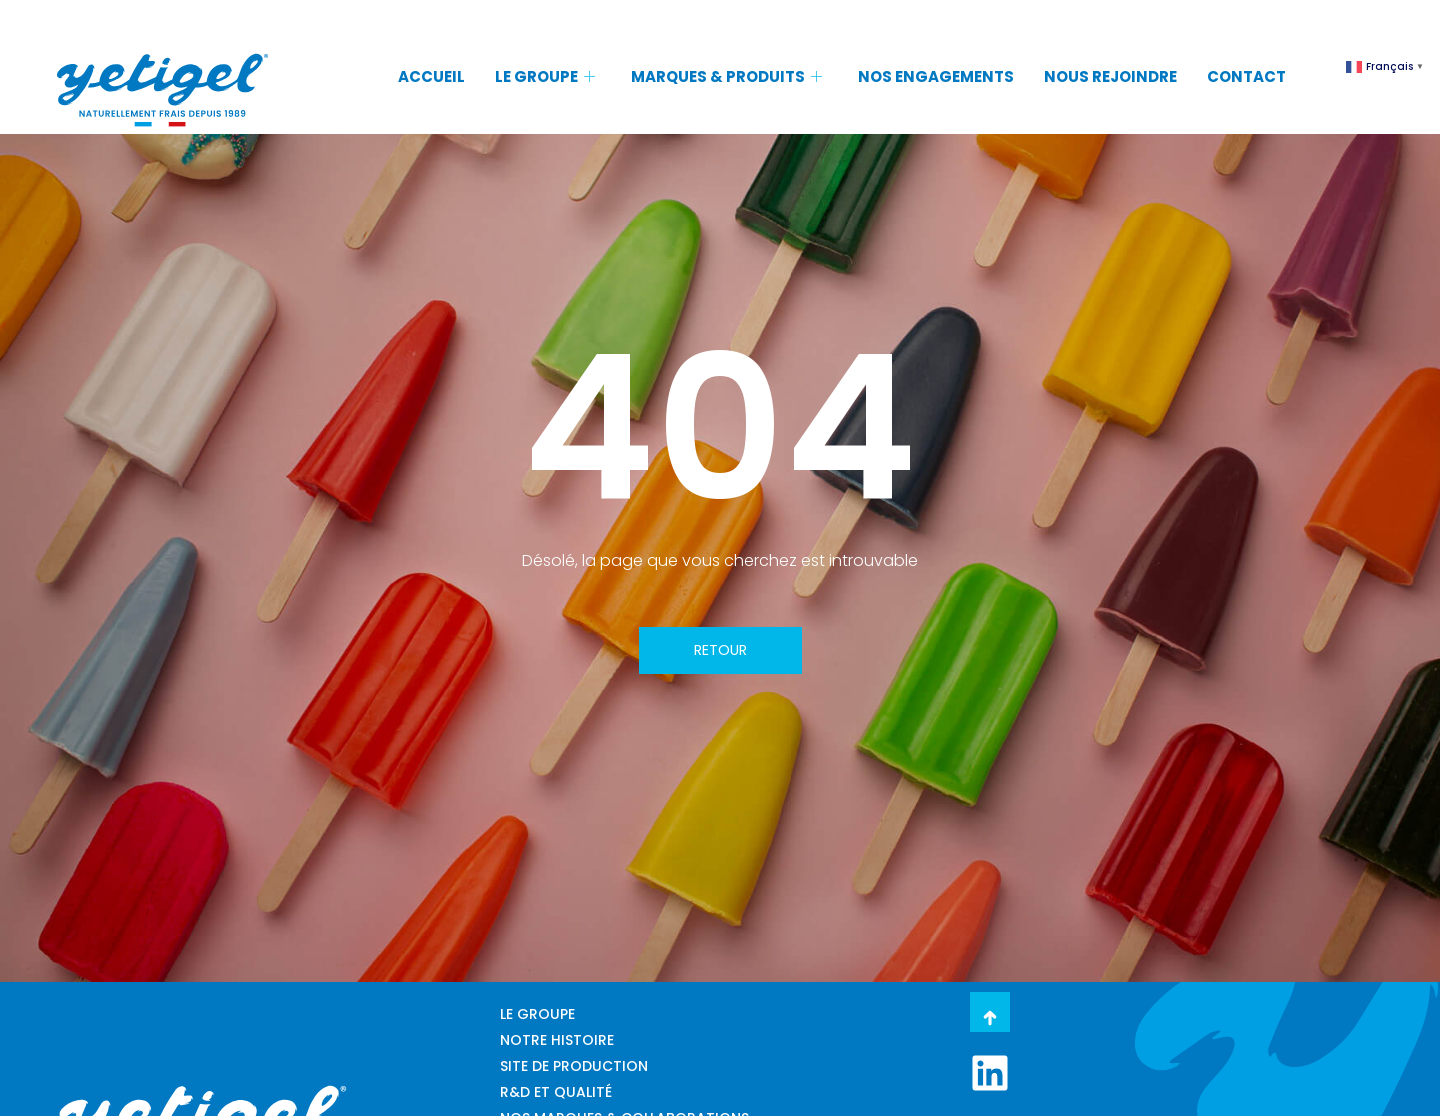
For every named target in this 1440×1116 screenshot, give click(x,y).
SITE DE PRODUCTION (574, 1066)
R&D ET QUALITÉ (556, 1092)
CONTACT (1246, 76)
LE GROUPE (545, 76)
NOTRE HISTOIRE (557, 1040)
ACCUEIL (431, 76)
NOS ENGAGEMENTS (936, 76)
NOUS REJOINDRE (1110, 76)
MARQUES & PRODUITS (726, 76)
